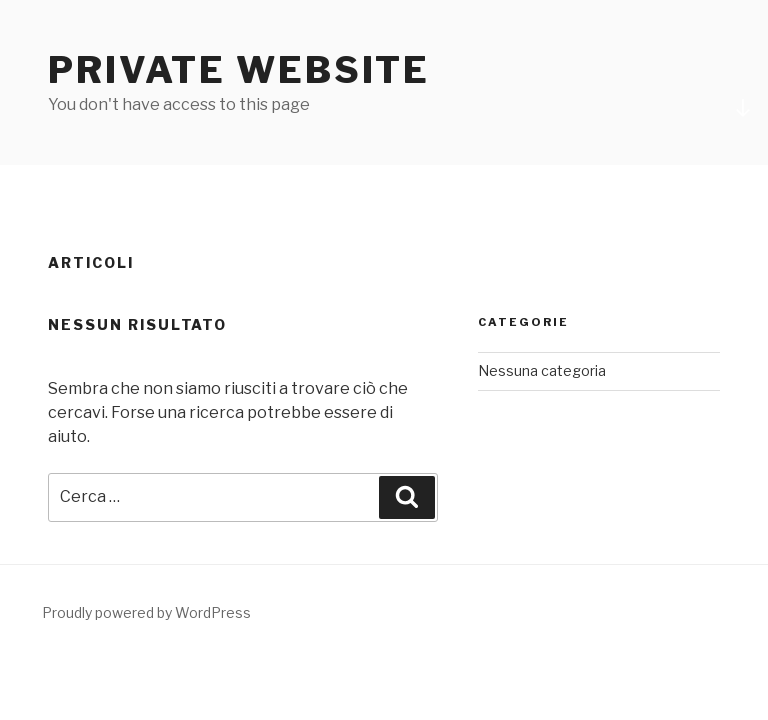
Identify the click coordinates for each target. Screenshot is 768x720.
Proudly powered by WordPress (146, 612)
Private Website (239, 70)
